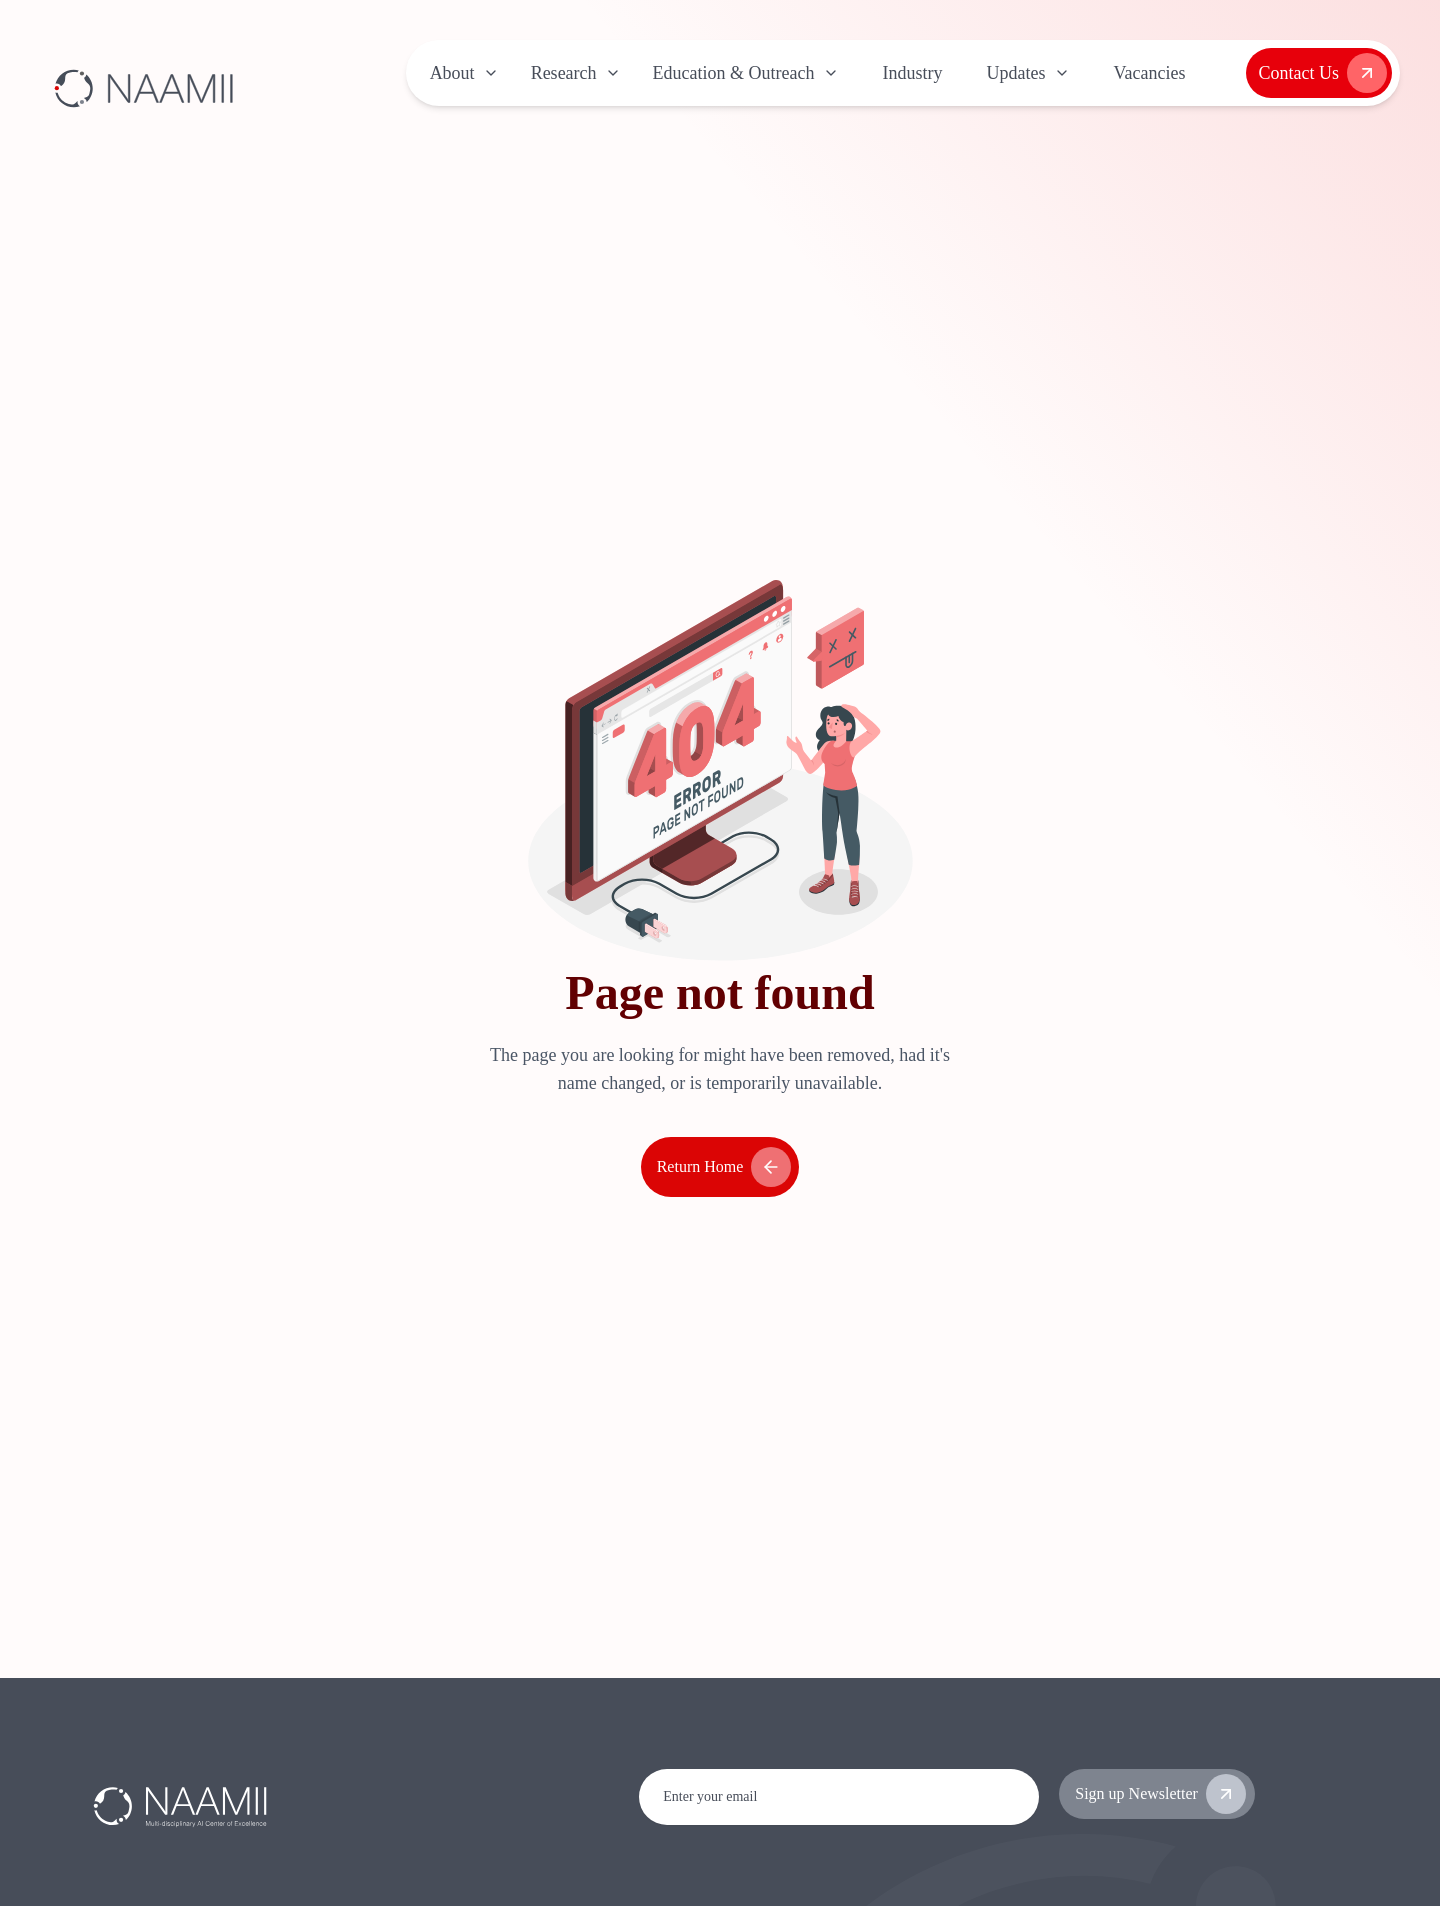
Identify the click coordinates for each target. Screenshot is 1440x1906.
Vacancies (1150, 73)
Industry (913, 73)
